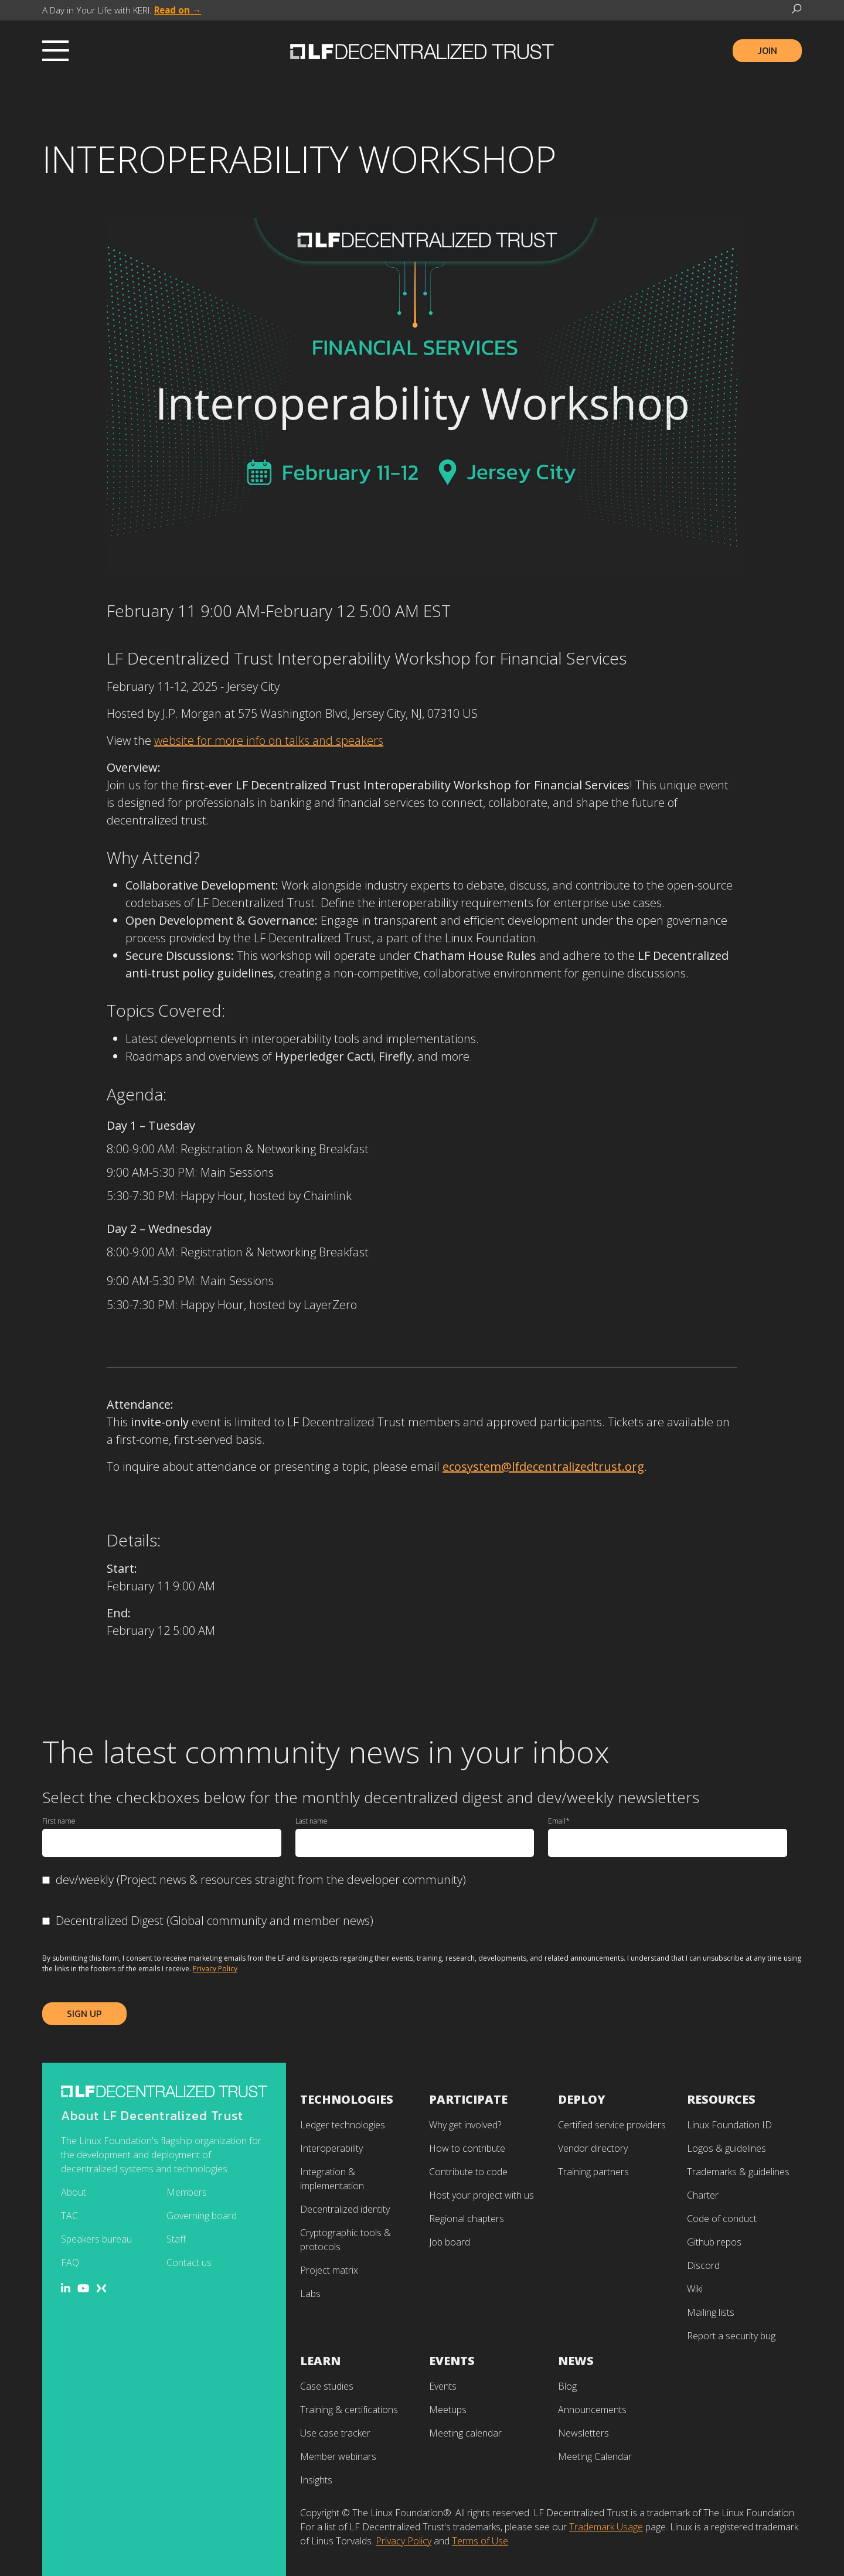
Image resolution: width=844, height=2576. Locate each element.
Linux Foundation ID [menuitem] (729, 2124)
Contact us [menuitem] (189, 2262)
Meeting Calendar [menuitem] (595, 2456)
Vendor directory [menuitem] (593, 2148)
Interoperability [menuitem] (331, 2148)
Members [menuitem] (186, 2192)
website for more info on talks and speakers (268, 740)
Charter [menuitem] (703, 2195)
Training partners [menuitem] (593, 2171)
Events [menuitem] (443, 2386)
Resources (721, 2099)
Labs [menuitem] (310, 2293)
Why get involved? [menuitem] (465, 2124)
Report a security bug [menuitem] (731, 2335)
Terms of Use (480, 2540)
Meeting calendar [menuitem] (465, 2433)
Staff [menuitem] (176, 2239)
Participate (468, 2099)
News (576, 2361)
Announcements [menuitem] (592, 2409)
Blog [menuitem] (567, 2386)
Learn (320, 2361)
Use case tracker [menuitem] (335, 2433)
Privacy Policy (215, 1969)
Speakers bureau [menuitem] (96, 2239)
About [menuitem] (73, 2192)
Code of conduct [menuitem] (722, 2218)
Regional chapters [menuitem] (466, 2218)
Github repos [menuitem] (714, 2242)
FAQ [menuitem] (70, 2262)
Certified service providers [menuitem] (612, 2124)
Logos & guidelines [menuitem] (726, 2148)
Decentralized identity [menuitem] (345, 2209)
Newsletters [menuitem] (583, 2433)
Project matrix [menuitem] (329, 2270)
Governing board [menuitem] (201, 2215)
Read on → (177, 10)
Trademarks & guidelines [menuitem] (738, 2171)
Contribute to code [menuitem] (468, 2171)
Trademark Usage (606, 2526)
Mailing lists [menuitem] (710, 2312)
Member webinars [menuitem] (338, 2456)
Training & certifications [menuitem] (349, 2409)
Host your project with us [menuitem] (481, 2195)
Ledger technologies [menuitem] (342, 2124)
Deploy (581, 2099)
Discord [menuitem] (703, 2265)
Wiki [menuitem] (695, 2288)
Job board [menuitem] (449, 2242)
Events (452, 2361)
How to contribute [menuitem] (467, 2148)
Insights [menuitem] (316, 2479)
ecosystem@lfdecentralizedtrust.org (543, 1466)
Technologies (346, 2099)
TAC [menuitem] (69, 2215)
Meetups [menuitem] (448, 2409)
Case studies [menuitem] (326, 2386)
